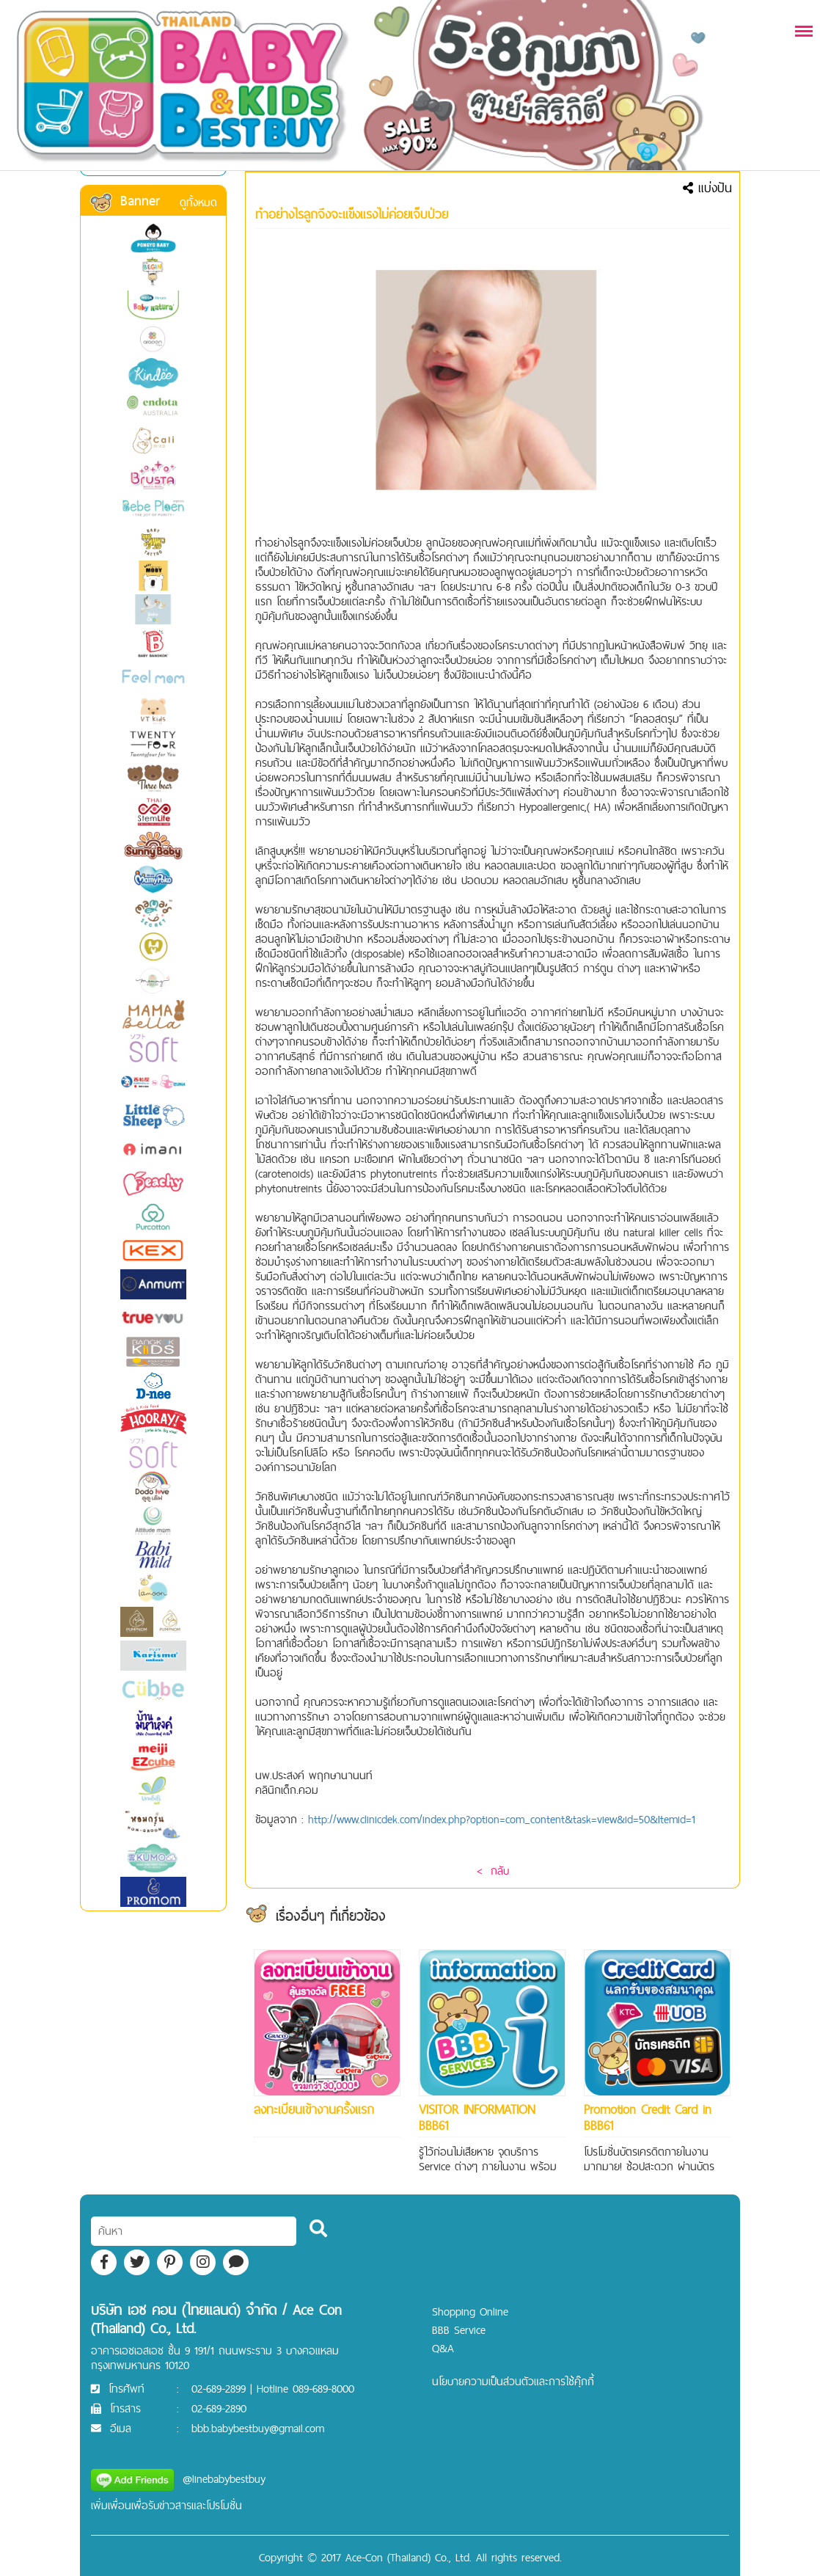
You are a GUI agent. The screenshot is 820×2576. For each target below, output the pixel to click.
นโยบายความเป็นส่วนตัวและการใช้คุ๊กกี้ (513, 2381)
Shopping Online (470, 2311)
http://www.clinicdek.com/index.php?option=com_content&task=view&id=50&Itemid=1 (501, 1819)
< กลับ (493, 1870)
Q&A (443, 2348)
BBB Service (459, 2330)
